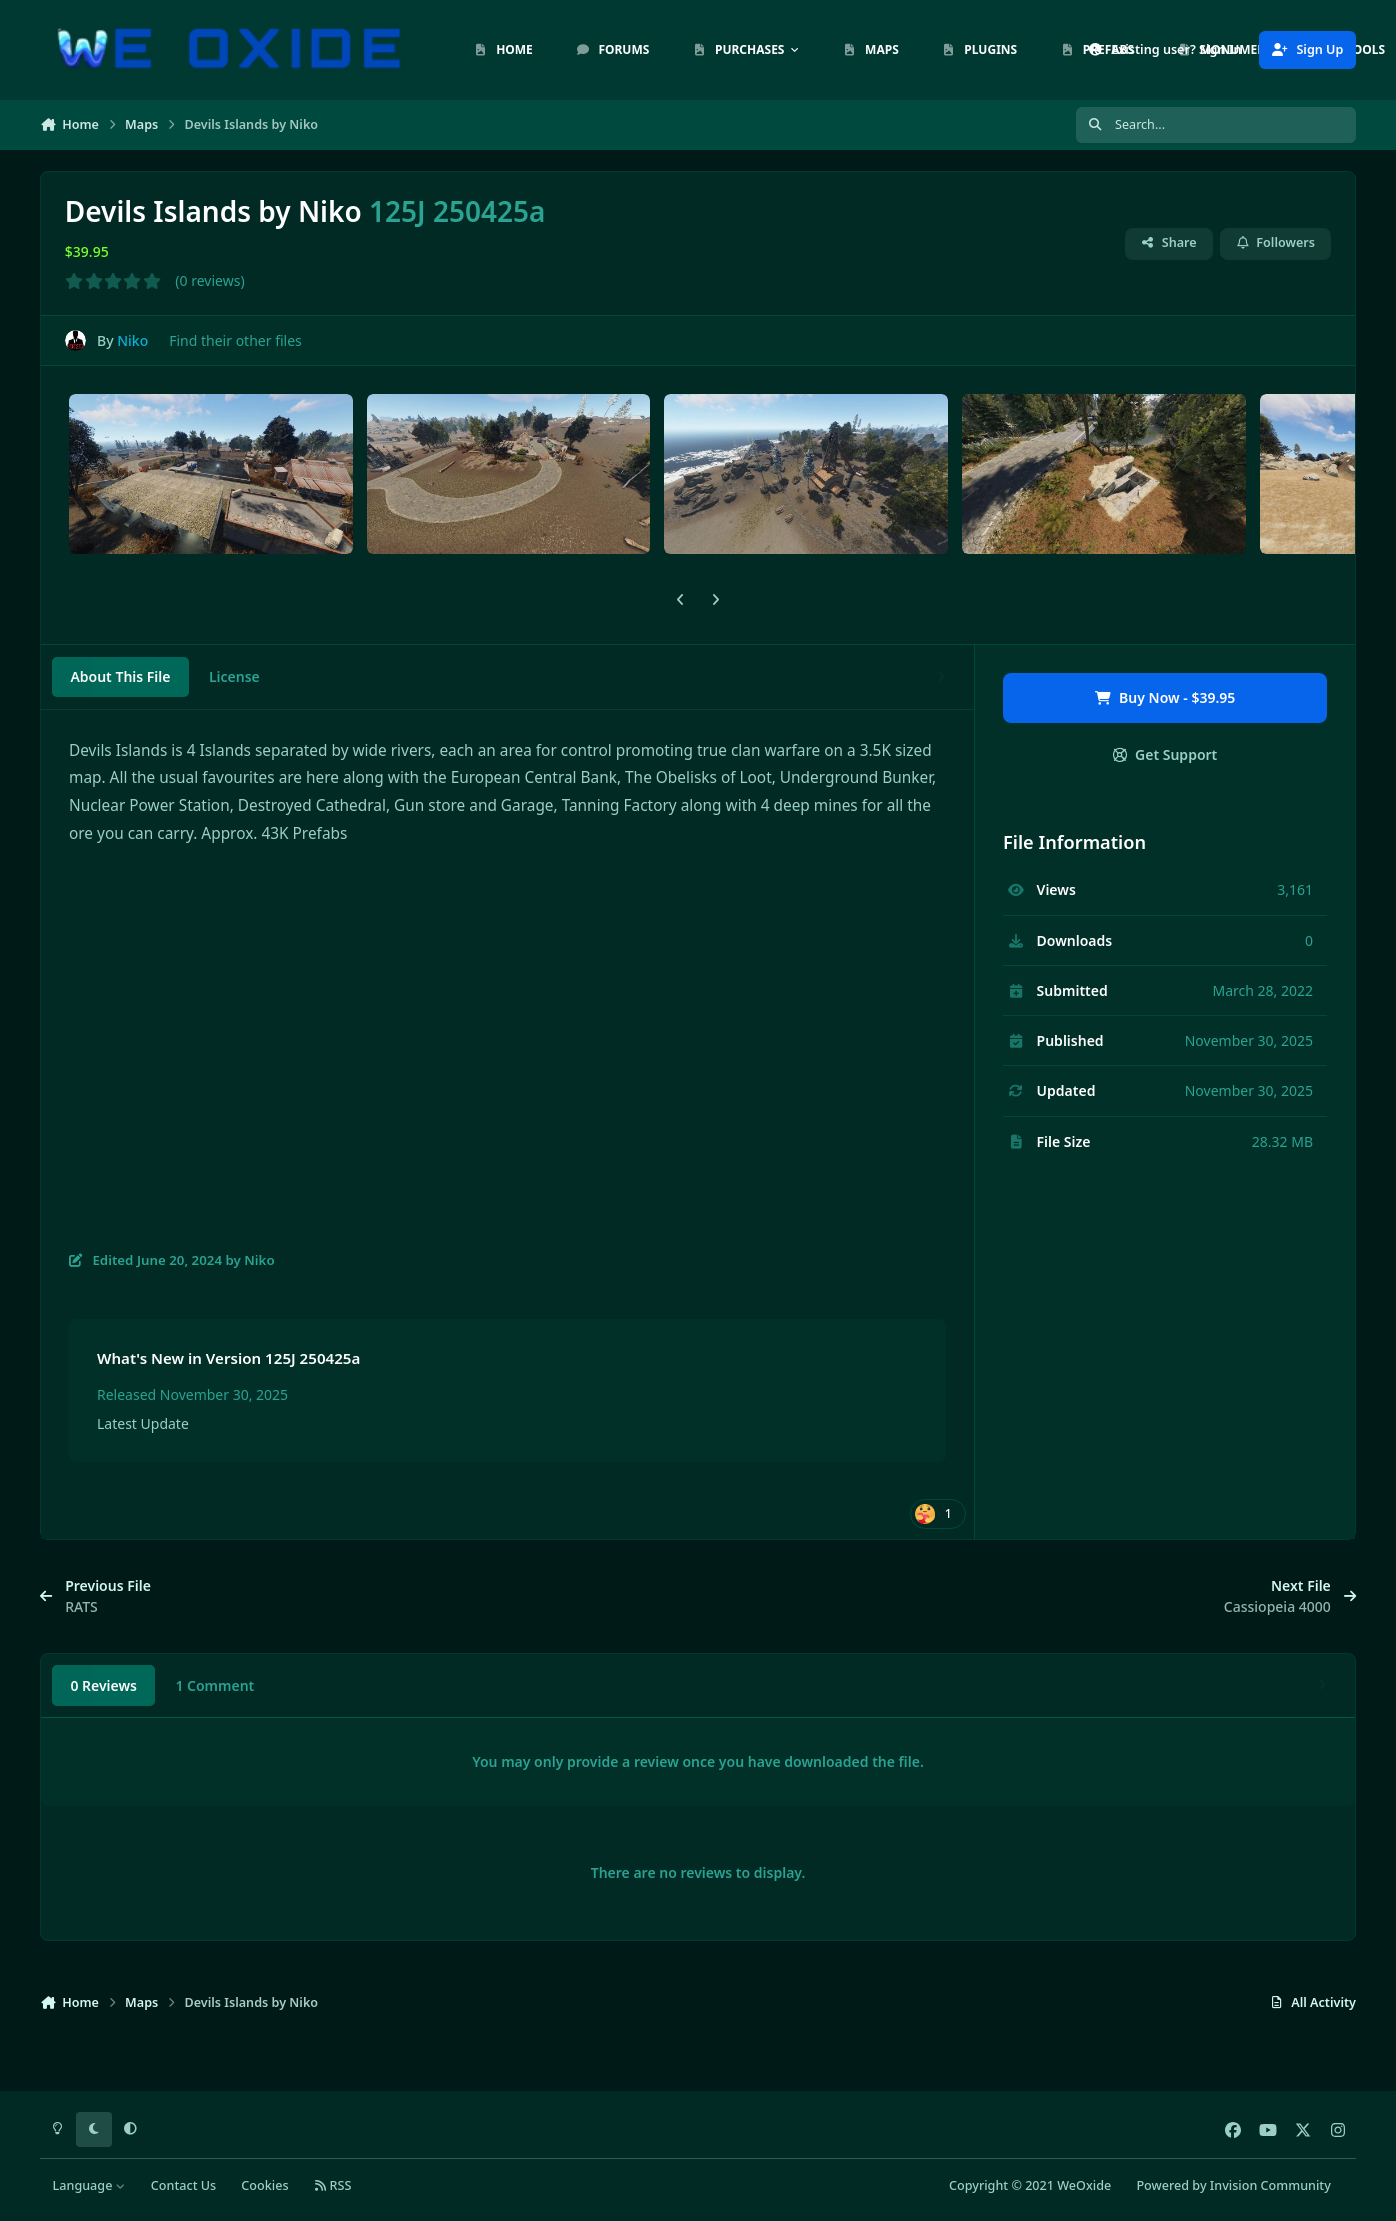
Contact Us (183, 2185)
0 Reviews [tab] (103, 1685)
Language (89, 2185)
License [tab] (234, 676)
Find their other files (235, 340)
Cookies (264, 2185)
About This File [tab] (120, 676)
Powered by (1233, 2185)
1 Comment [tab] (214, 1685)
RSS (333, 2185)
